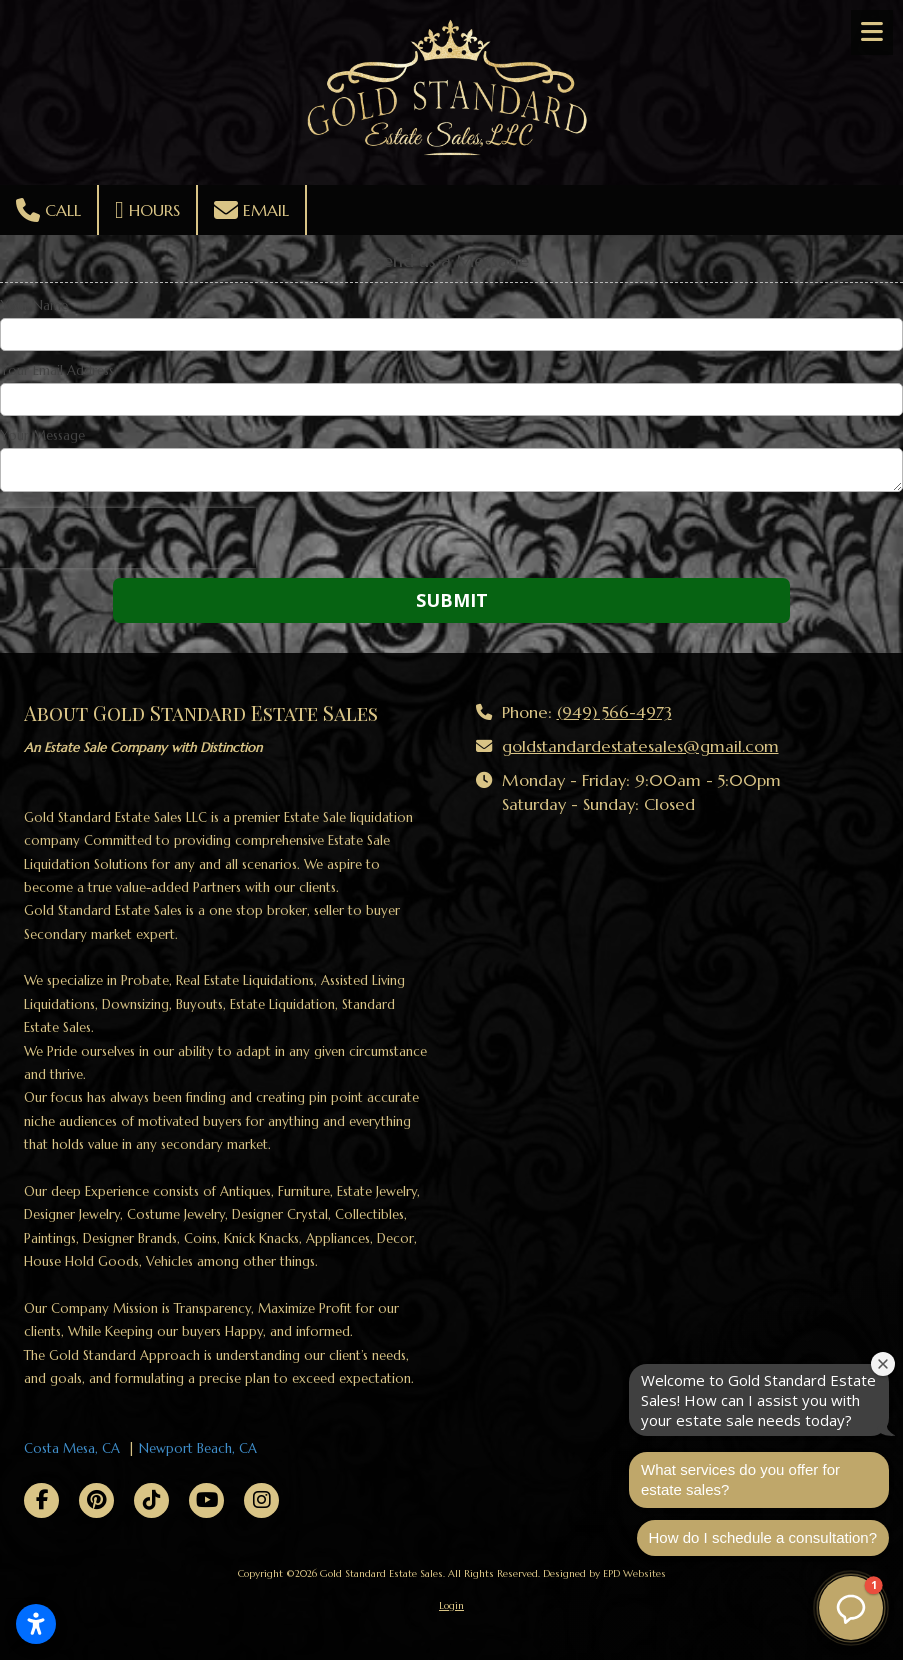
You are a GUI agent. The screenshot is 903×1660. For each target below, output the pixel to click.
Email (251, 210)
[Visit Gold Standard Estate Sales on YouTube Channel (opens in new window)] (206, 1500)
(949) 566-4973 (614, 712)
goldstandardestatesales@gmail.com (640, 746)
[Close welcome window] (883, 1364)
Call (48, 210)
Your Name (34, 306)
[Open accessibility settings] (36, 1624)
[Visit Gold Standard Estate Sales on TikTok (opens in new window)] (151, 1500)
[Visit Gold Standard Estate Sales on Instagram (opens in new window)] (261, 1500)
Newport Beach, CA (198, 1448)
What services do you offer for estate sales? (740, 1479)
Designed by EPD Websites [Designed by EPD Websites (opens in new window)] (604, 1573)
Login (451, 1605)
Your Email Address (57, 371)
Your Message (42, 436)
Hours (147, 210)
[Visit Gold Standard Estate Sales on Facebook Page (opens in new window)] (41, 1500)
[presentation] (128, 538)
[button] (851, 1608)
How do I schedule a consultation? (763, 1537)
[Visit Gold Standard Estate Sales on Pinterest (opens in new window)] (96, 1500)
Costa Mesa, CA (72, 1448)
